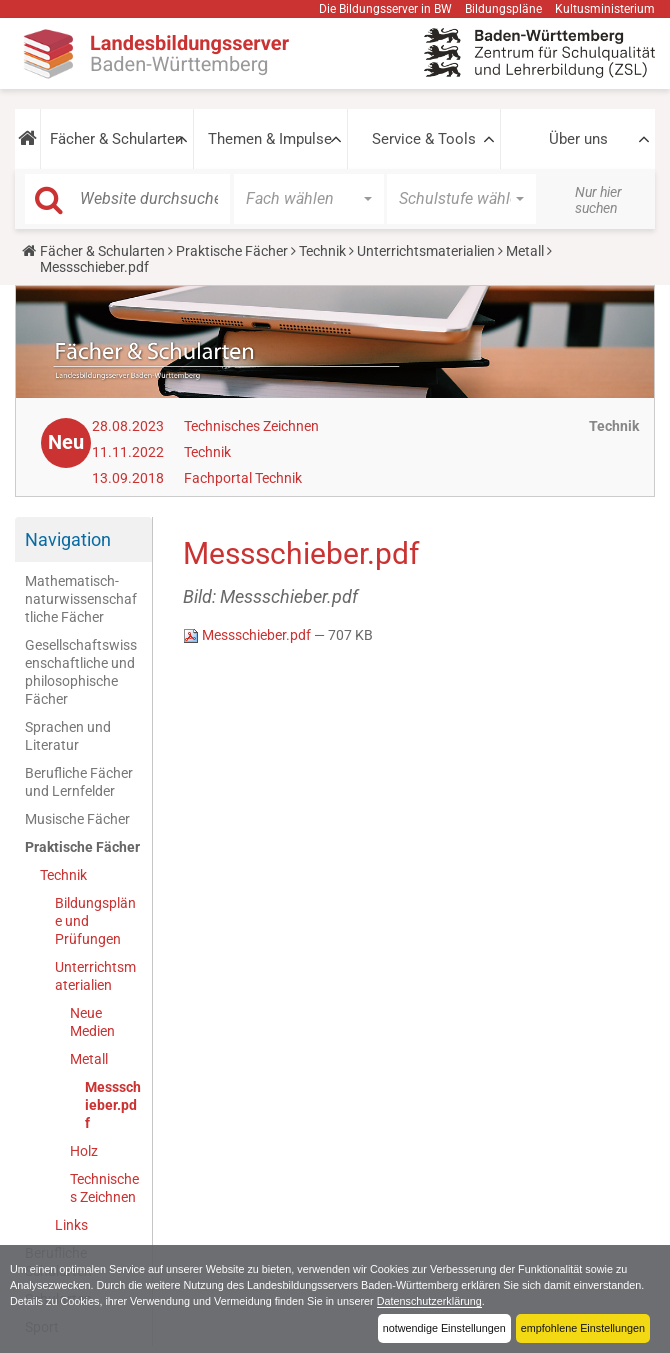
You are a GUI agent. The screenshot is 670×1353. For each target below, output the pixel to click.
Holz (84, 1151)
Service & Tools (424, 139)
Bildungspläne (503, 9)
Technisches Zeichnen (251, 426)
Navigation (68, 539)
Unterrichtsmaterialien (426, 251)
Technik (322, 251)
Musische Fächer (77, 819)
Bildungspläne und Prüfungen (95, 921)
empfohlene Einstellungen (583, 1328)
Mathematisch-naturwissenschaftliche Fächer (81, 599)
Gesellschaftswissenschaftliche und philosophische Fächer (81, 672)
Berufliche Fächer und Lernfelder (79, 782)
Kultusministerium (605, 9)
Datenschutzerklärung (429, 1301)
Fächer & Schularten (116, 139)
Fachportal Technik (243, 478)
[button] (27, 139)
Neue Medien (92, 1022)
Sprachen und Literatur (68, 736)
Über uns (578, 139)
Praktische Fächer (232, 251)
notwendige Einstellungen (444, 1328)
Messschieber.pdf (113, 1105)
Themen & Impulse (270, 139)
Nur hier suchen (598, 200)
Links (71, 1225)
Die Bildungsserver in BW (385, 9)
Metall (525, 251)
